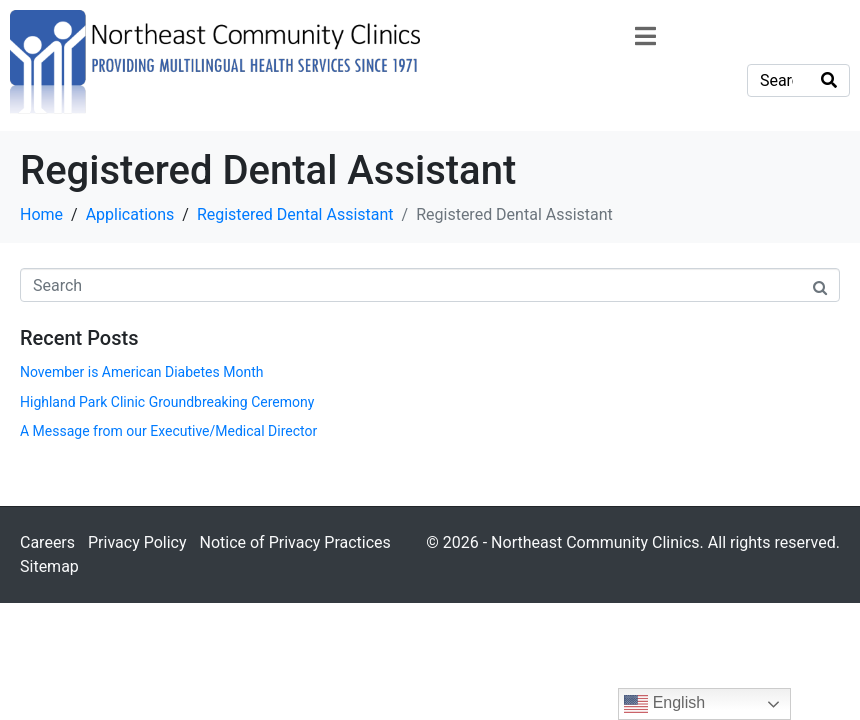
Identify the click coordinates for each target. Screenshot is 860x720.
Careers (47, 542)
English (664, 704)
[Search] (829, 80)
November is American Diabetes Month (141, 372)
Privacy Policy (137, 542)
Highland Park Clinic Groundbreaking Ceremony (167, 402)
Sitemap (49, 566)
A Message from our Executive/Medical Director (168, 431)
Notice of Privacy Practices (294, 542)
